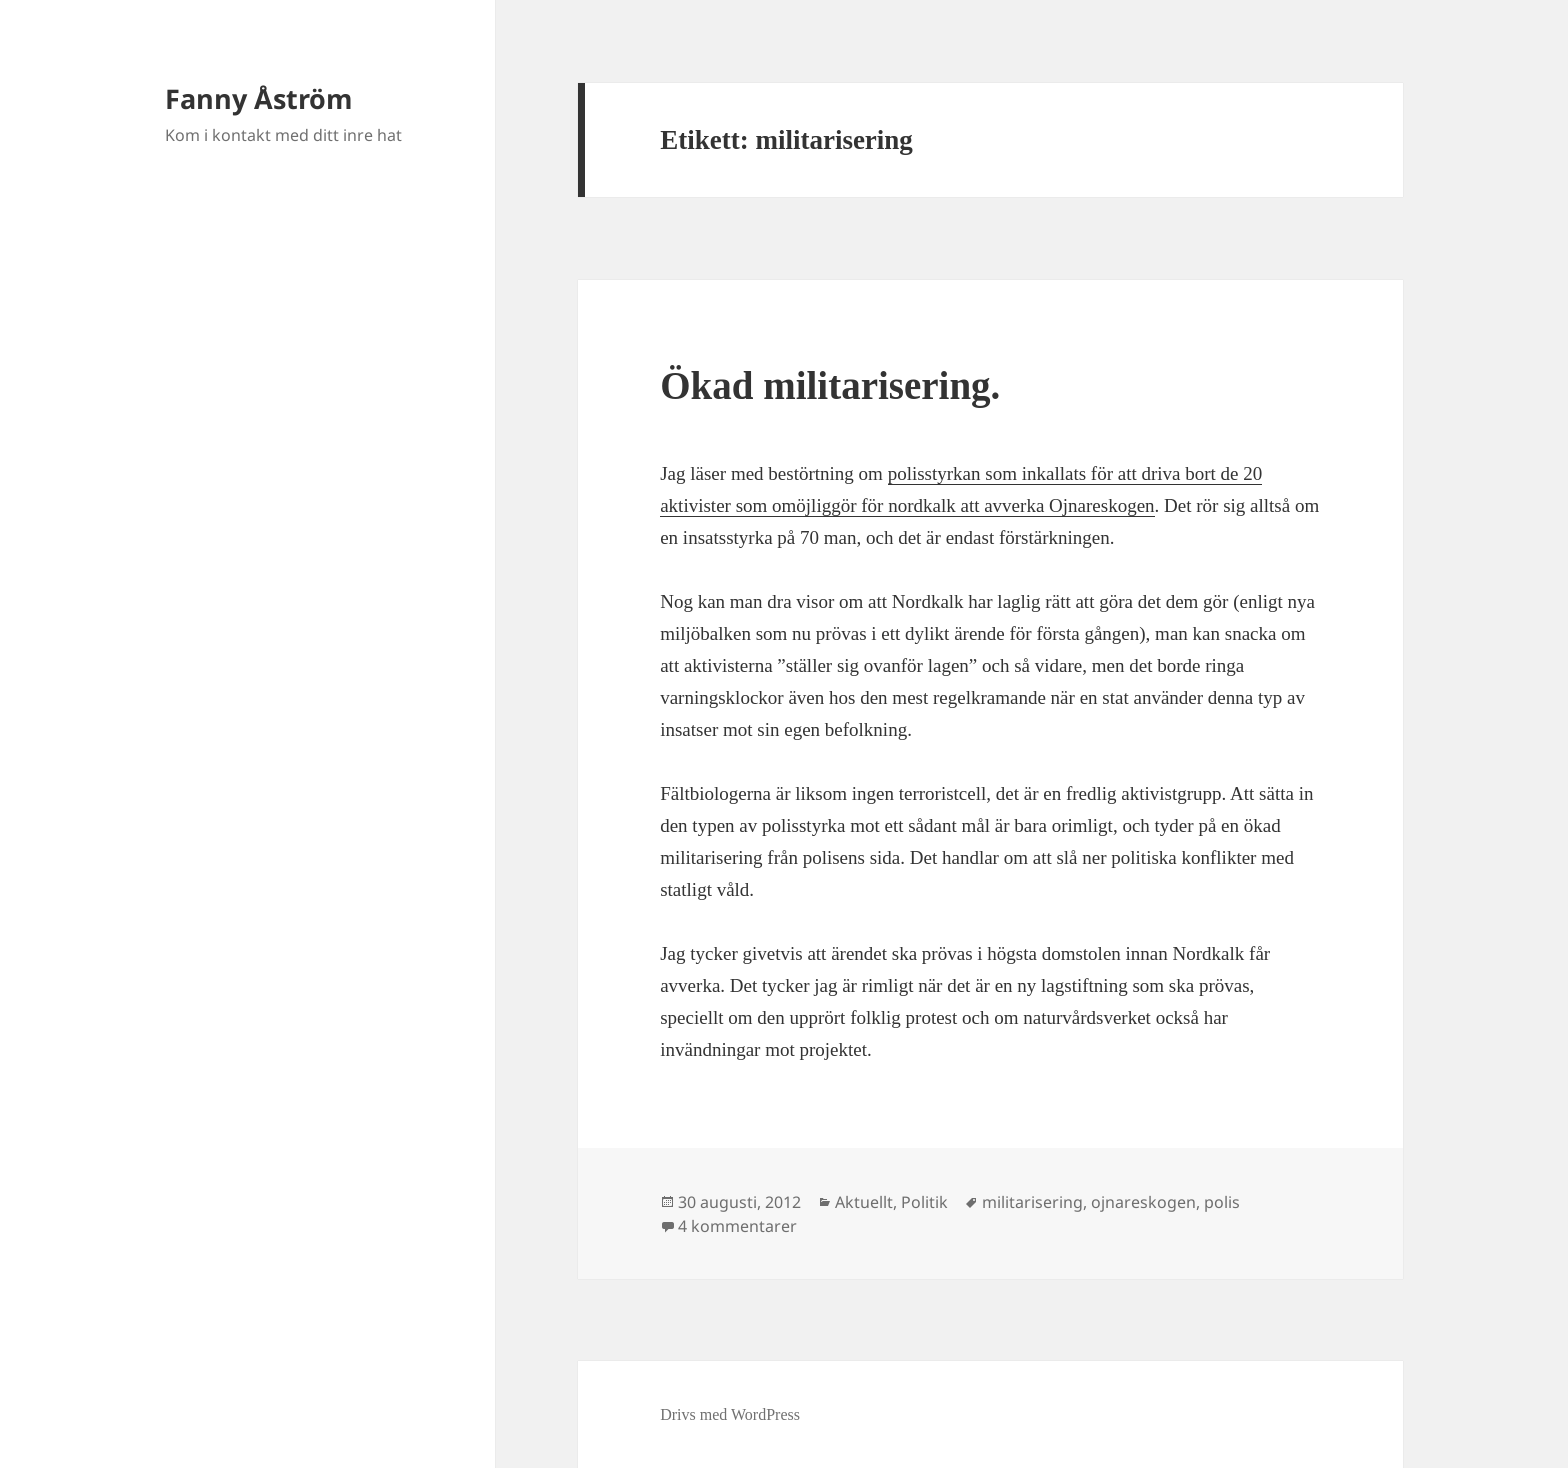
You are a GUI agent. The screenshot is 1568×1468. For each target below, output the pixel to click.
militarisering (1032, 1202)
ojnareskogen (1143, 1202)
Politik (924, 1202)
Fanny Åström (259, 98)
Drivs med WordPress (730, 1414)
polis (1222, 1202)
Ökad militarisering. (830, 385)
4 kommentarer (737, 1226)
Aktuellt (864, 1202)
